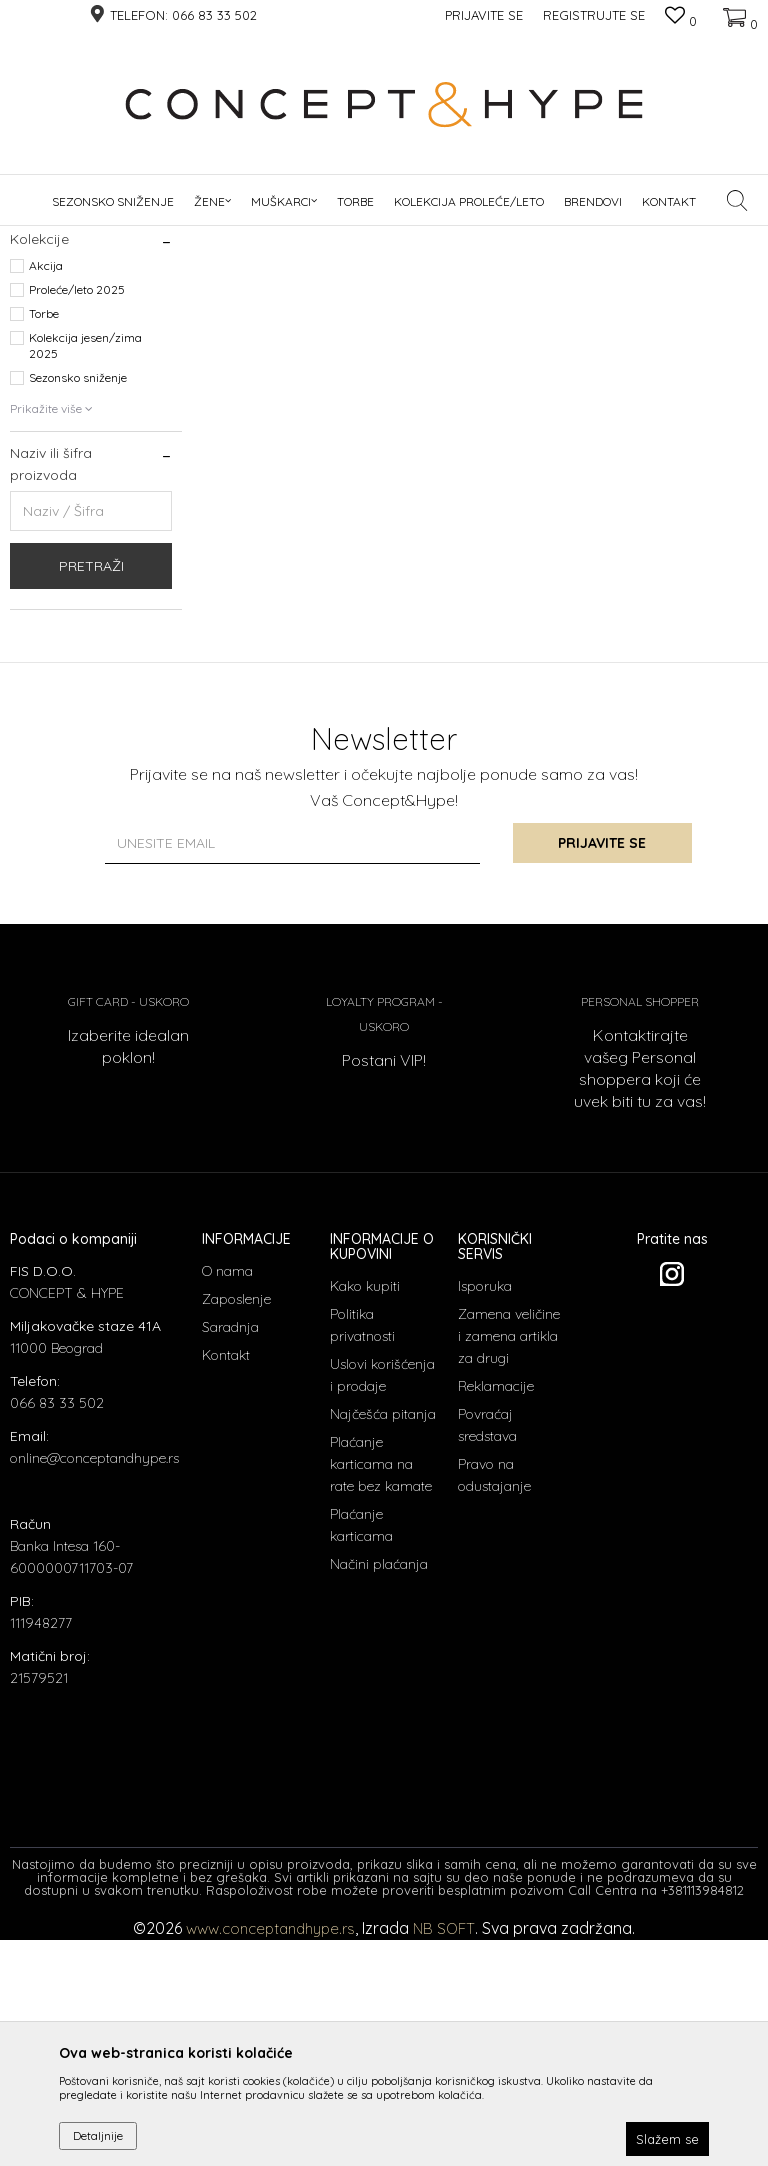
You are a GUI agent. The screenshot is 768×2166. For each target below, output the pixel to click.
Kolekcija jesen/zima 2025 (85, 571)
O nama (227, 1497)
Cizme (40, 401)
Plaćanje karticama (361, 1751)
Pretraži (91, 792)
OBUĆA (207, 238)
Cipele (39, 329)
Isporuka (485, 1512)
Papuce (39, 377)
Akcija (46, 491)
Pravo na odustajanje (494, 1701)
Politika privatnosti (362, 1551)
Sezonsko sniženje (78, 603)
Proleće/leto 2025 (77, 515)
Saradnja (230, 1553)
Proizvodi (146, 238)
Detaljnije (98, 2135)
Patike (41, 425)
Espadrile (46, 353)
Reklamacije (496, 1612)
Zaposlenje (236, 1525)
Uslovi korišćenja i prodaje (382, 1601)
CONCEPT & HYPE (58, 238)
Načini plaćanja (379, 1790)
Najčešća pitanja (383, 1640)
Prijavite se (604, 1069)
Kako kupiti (365, 1512)
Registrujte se (594, 15)
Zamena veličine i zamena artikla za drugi (509, 1562)
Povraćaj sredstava (487, 1651)
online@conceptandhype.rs (94, 1684)
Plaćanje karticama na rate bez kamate (381, 1690)
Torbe (44, 539)
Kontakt (226, 1581)
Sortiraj (513, 271)
